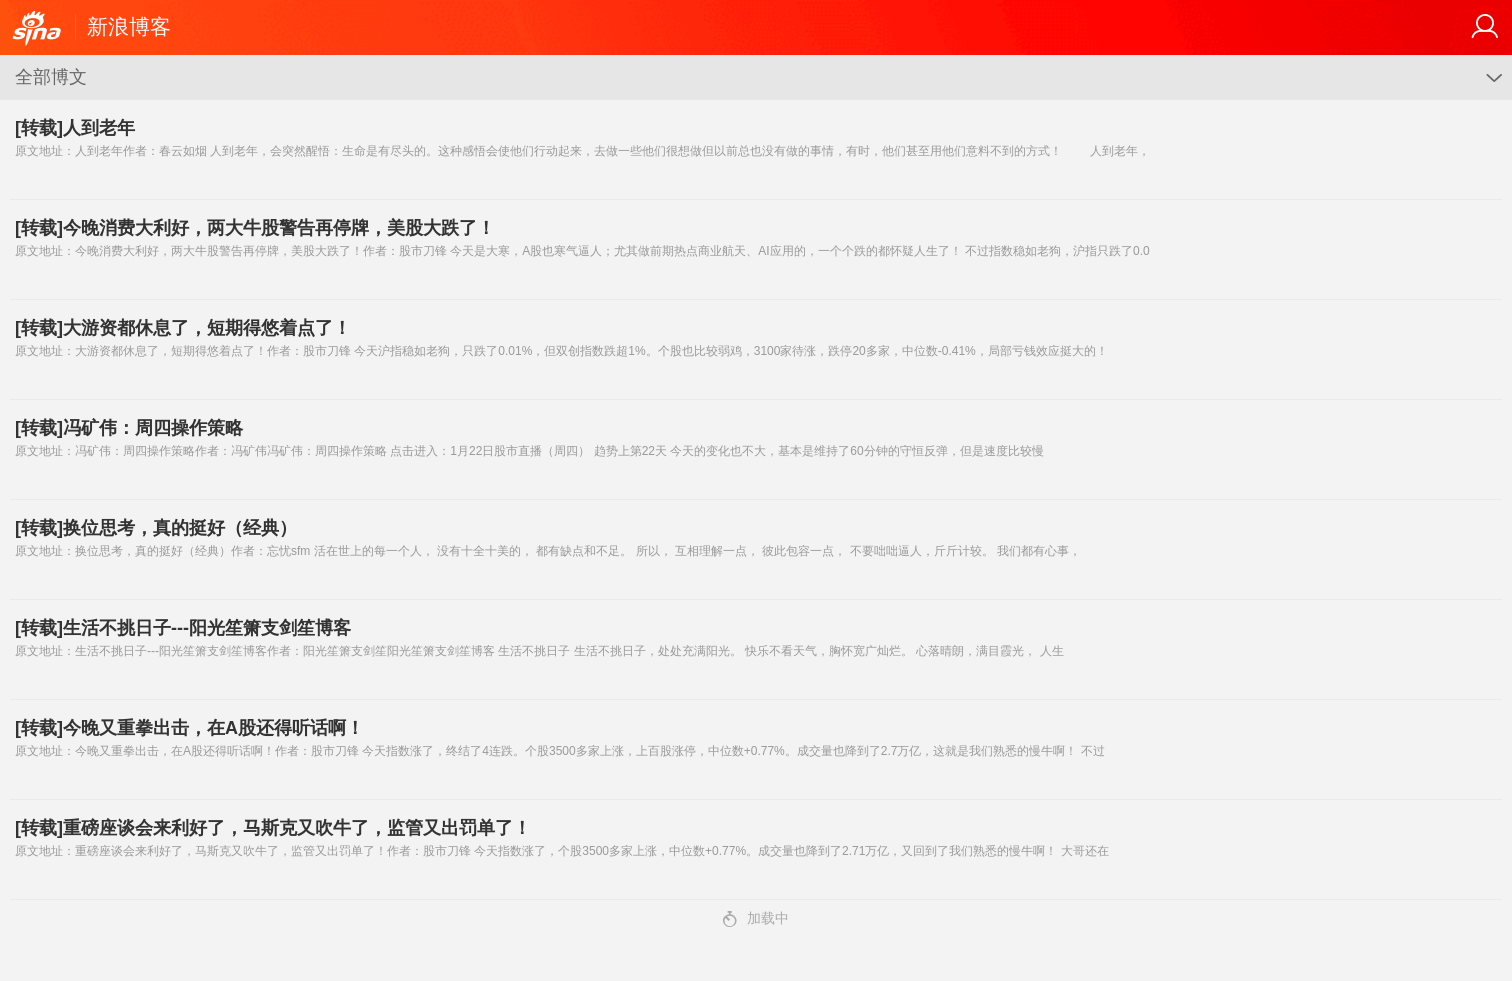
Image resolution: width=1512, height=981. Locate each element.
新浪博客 (129, 26)
